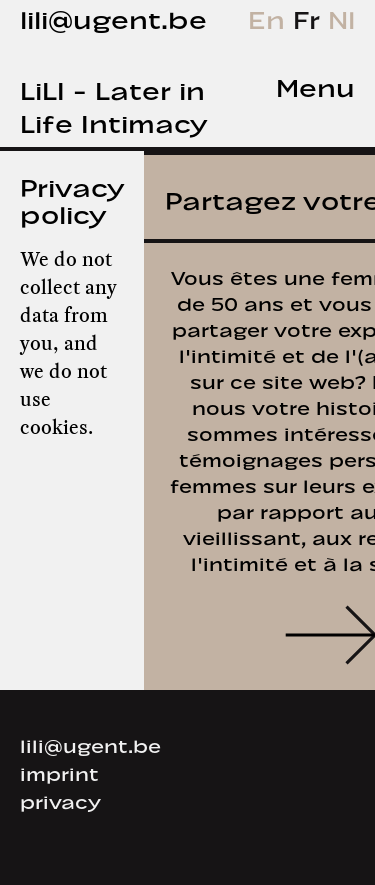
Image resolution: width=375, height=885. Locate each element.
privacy (60, 800)
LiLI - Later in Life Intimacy (113, 104)
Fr (310, 16)
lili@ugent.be (113, 16)
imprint (59, 772)
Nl (341, 16)
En (270, 16)
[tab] (299, 85)
